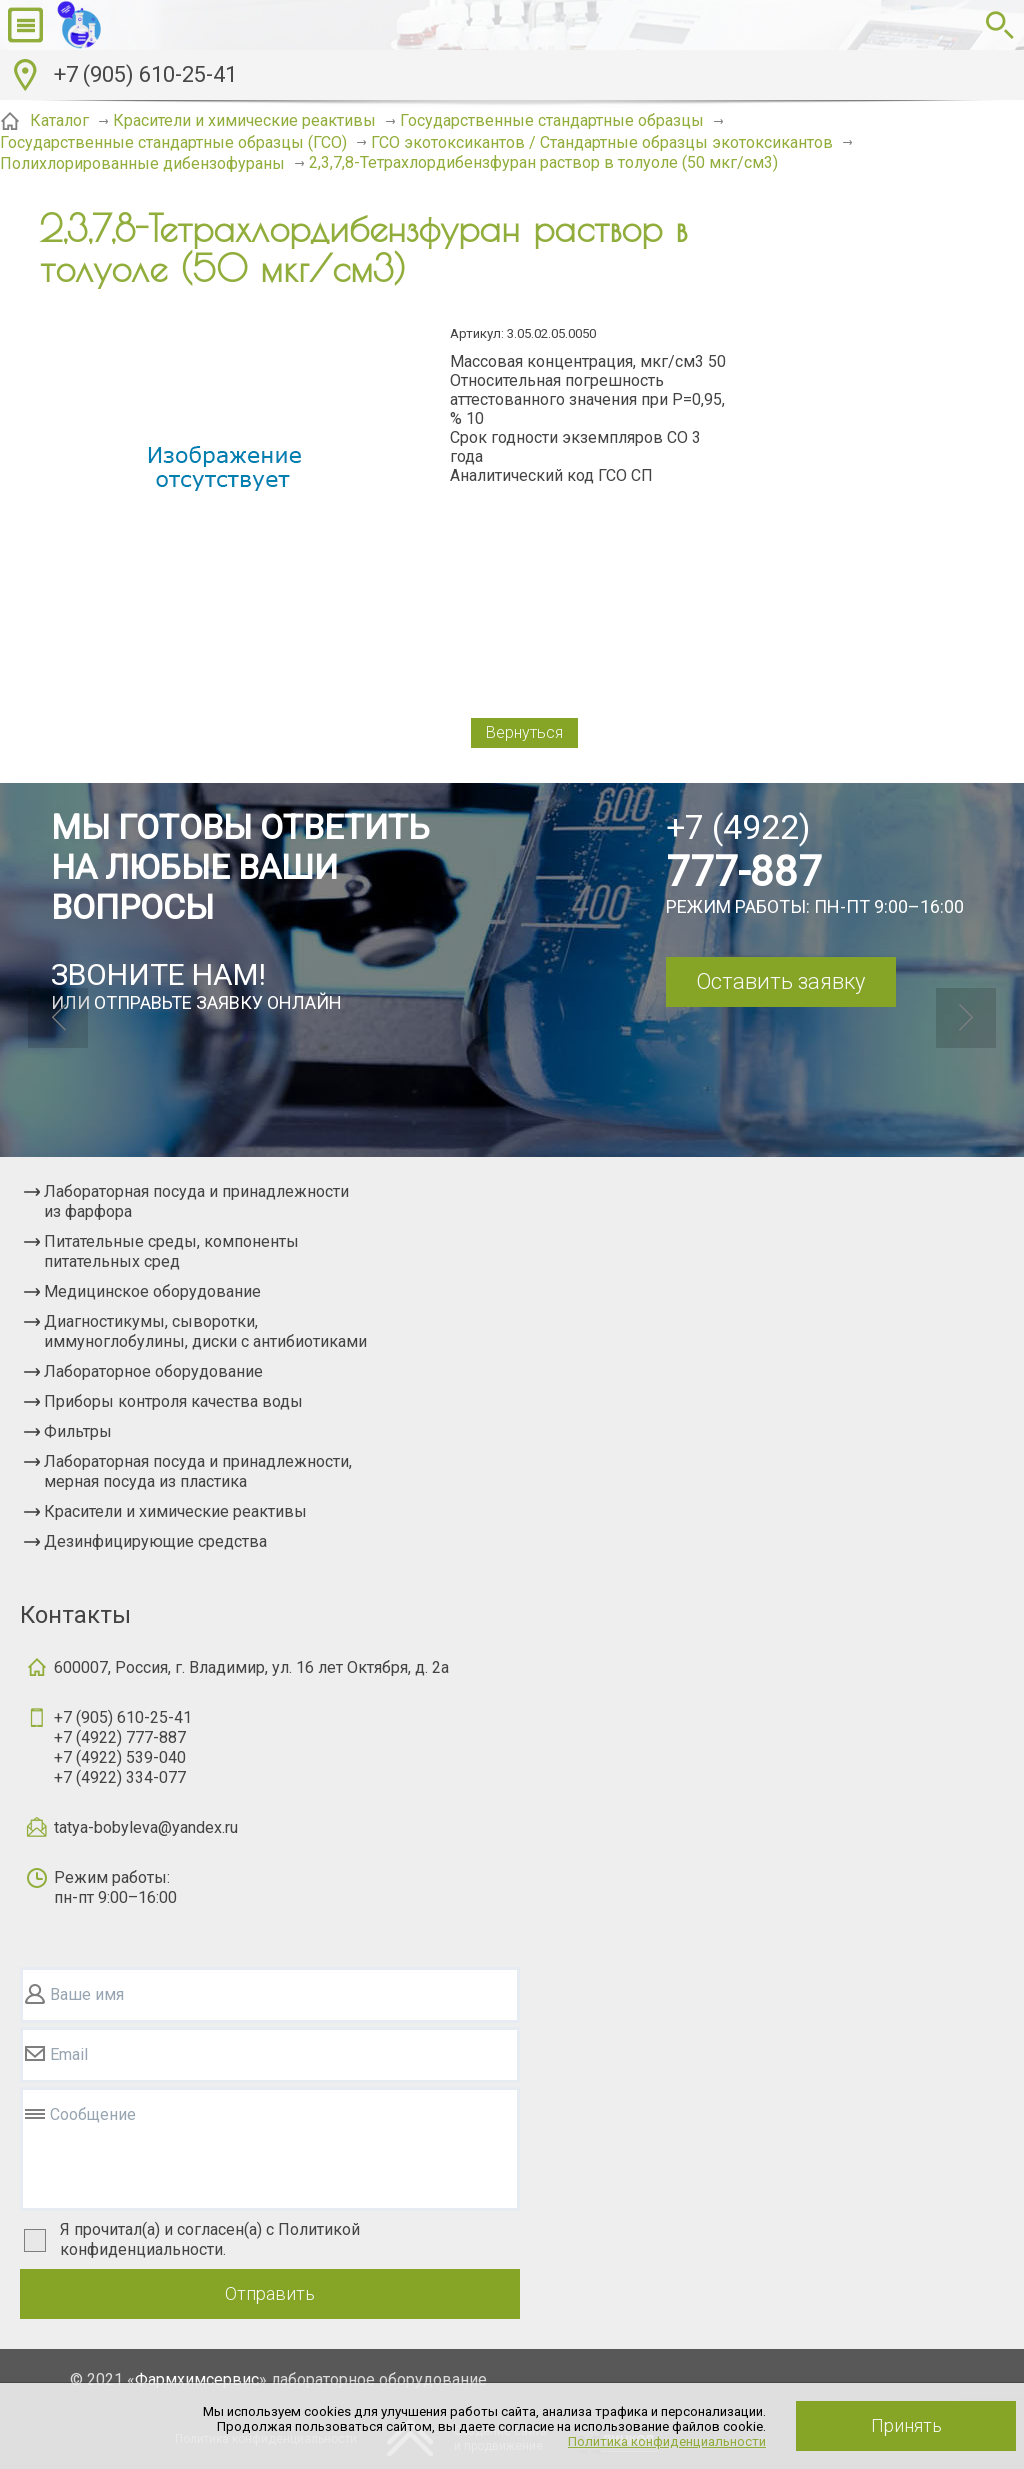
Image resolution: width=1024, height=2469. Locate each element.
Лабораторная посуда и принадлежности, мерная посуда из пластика (198, 1471)
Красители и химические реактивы (175, 1511)
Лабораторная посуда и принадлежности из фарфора (196, 1201)
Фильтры (78, 1431)
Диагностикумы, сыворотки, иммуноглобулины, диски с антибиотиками (205, 1331)
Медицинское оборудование (152, 1291)
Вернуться (524, 732)
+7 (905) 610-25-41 (145, 74)
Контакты (75, 1615)
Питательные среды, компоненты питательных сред (171, 1251)
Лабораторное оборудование (153, 1371)
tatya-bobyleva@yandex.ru (146, 1827)
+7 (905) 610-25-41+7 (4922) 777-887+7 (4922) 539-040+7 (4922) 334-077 (123, 1747)
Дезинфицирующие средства (155, 1541)
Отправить (270, 2293)
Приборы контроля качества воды (173, 1401)
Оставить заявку (780, 981)
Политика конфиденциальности (667, 2441)
